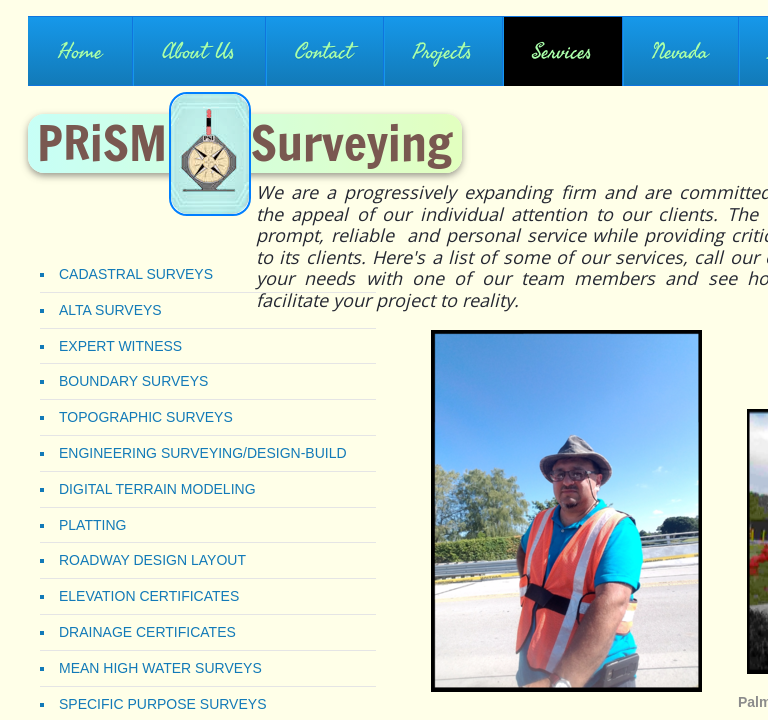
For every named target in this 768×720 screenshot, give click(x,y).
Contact (324, 52)
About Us (198, 52)
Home (80, 52)
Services (562, 52)
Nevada (680, 52)
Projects (442, 52)
